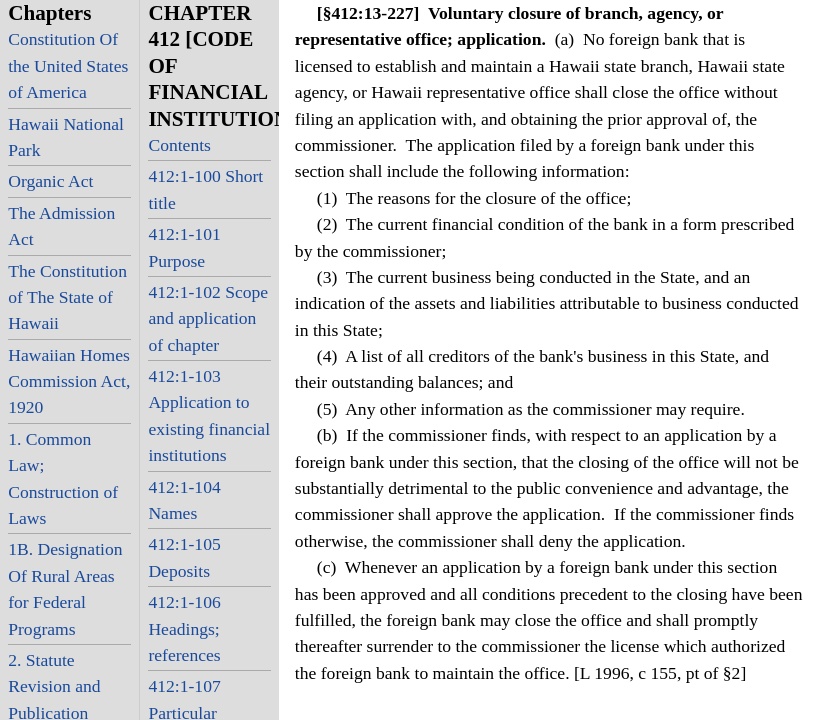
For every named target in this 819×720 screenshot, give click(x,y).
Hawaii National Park (66, 137)
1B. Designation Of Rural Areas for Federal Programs (65, 588)
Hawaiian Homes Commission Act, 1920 (69, 381)
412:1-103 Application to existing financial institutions (209, 415)
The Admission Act (61, 226)
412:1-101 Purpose (184, 247)
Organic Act (50, 181)
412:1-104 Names (184, 500)
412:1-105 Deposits (184, 557)
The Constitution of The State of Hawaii (67, 297)
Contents (179, 145)
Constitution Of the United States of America (68, 65)
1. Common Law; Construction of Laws (63, 478)
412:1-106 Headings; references (184, 628)
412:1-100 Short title (205, 189)
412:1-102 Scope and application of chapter (208, 318)
